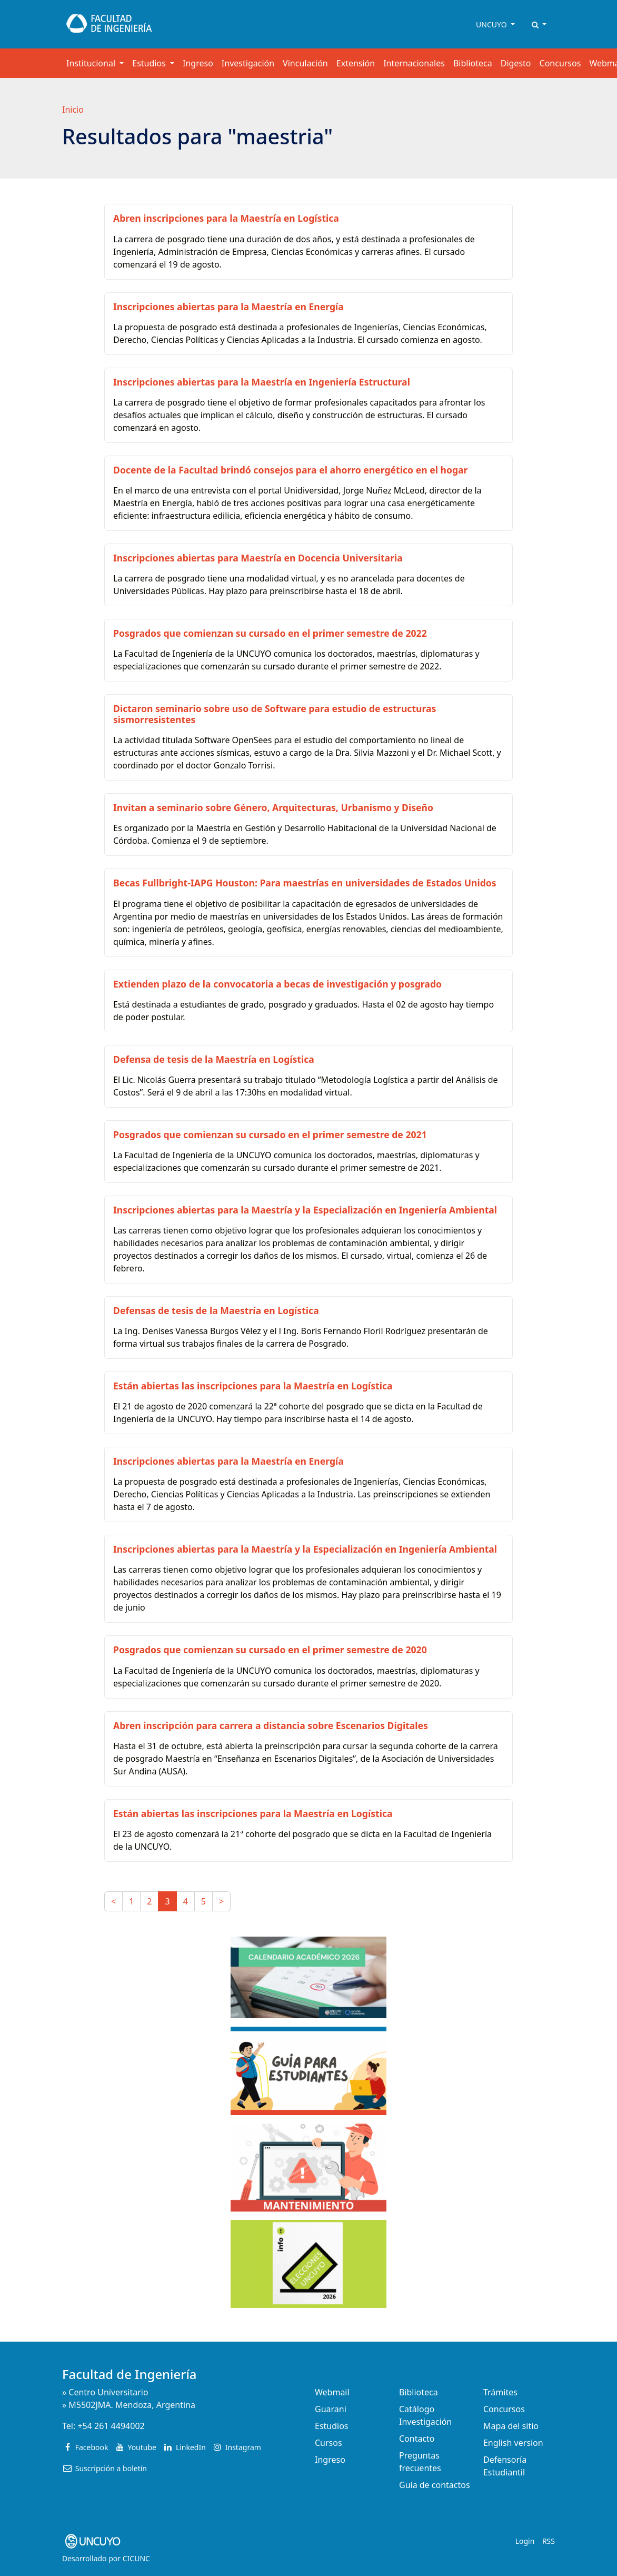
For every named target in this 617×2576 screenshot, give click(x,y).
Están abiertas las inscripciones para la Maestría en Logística (253, 1385)
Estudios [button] (150, 63)
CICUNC (136, 2558)
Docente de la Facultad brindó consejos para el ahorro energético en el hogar (290, 469)
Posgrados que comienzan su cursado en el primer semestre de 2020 (270, 1649)
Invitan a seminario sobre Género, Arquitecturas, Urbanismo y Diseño (273, 807)
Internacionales (414, 63)
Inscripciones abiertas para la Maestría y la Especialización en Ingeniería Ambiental (305, 1209)
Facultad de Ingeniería (129, 2374)
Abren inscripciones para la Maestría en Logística (226, 218)
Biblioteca (472, 63)
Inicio (73, 109)
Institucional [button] (91, 63)
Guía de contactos (434, 2485)
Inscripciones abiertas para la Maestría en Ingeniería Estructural (261, 382)
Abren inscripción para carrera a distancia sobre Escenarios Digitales (270, 1725)
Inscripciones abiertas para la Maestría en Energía (228, 306)
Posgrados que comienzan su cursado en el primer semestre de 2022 (270, 633)
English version (513, 2443)
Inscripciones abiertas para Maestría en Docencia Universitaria (258, 557)
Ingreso (198, 63)
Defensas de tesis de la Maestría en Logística (216, 1310)
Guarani (330, 2409)
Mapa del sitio (511, 2426)
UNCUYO (492, 24)
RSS (548, 2541)
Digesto (516, 63)
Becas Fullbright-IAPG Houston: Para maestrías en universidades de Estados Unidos (304, 882)
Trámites (500, 2392)
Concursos (560, 63)
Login (525, 2541)
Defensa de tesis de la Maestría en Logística (213, 1059)
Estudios (332, 2426)
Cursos (328, 2443)
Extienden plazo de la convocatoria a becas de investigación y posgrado (277, 984)
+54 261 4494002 (110, 2426)
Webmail (332, 2392)
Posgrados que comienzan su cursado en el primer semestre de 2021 (270, 1134)
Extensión (355, 63)
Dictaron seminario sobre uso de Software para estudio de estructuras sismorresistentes (274, 714)
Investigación (248, 63)
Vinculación (305, 63)
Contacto (417, 2438)
